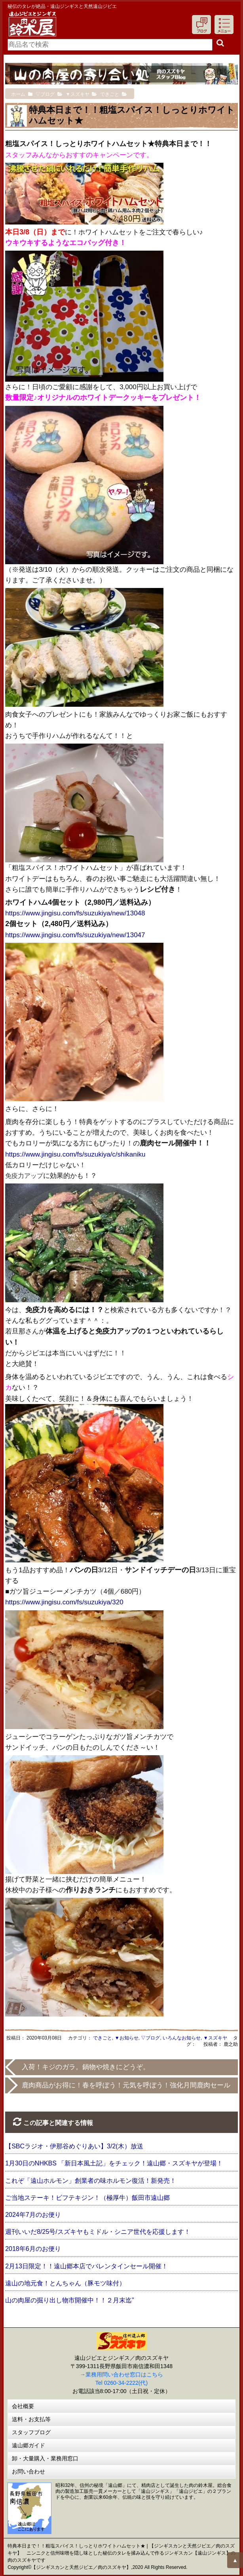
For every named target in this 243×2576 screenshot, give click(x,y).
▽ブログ (150, 2038)
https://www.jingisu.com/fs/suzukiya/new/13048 (75, 913)
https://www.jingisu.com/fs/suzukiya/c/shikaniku (75, 1154)
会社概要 (23, 2406)
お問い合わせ (28, 2471)
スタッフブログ (31, 2432)
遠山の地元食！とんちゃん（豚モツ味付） (65, 2283)
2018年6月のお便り (33, 2248)
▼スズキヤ (215, 2038)
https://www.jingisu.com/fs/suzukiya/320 (64, 1602)
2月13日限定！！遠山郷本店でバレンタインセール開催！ (86, 2266)
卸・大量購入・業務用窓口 (45, 2458)
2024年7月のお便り (33, 2214)
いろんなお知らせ (182, 2038)
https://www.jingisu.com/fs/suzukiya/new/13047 (75, 935)
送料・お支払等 (31, 2419)
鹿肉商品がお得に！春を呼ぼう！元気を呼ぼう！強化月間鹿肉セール (126, 2085)
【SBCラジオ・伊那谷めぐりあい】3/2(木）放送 (74, 2146)
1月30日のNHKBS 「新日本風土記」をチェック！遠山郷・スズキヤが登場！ (114, 2163)
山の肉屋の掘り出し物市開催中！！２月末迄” (69, 2300)
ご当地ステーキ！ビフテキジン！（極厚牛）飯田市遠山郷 (87, 2197)
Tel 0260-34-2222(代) (121, 2383)
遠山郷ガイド (28, 2445)
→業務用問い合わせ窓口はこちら (121, 2374)
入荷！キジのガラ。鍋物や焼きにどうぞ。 (86, 2067)
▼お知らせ (127, 2038)
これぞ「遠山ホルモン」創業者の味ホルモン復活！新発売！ (90, 2180)
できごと (102, 2038)
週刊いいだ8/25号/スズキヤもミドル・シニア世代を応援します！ (97, 2231)
